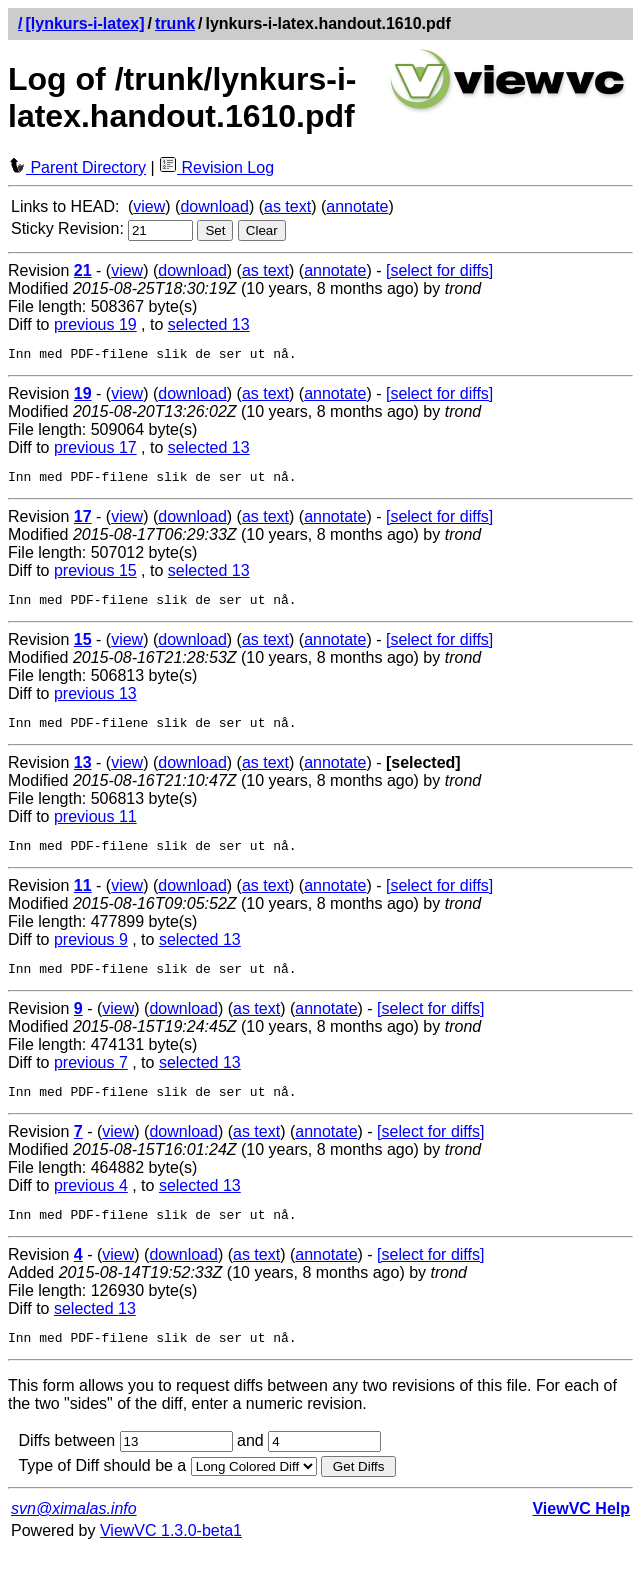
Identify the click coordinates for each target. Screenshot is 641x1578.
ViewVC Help (581, 1535)
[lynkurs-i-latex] (84, 23)
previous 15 (95, 576)
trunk (175, 23)
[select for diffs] (439, 270)
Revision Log (216, 167)
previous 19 (95, 324)
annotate (357, 206)
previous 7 (91, 1080)
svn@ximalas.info (74, 1535)
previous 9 (91, 954)
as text (287, 206)
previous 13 (95, 702)
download (214, 206)
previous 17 (95, 450)
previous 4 (91, 1206)
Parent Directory (77, 167)
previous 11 (95, 828)
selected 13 (209, 324)
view (149, 206)
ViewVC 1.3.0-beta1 (171, 1557)
